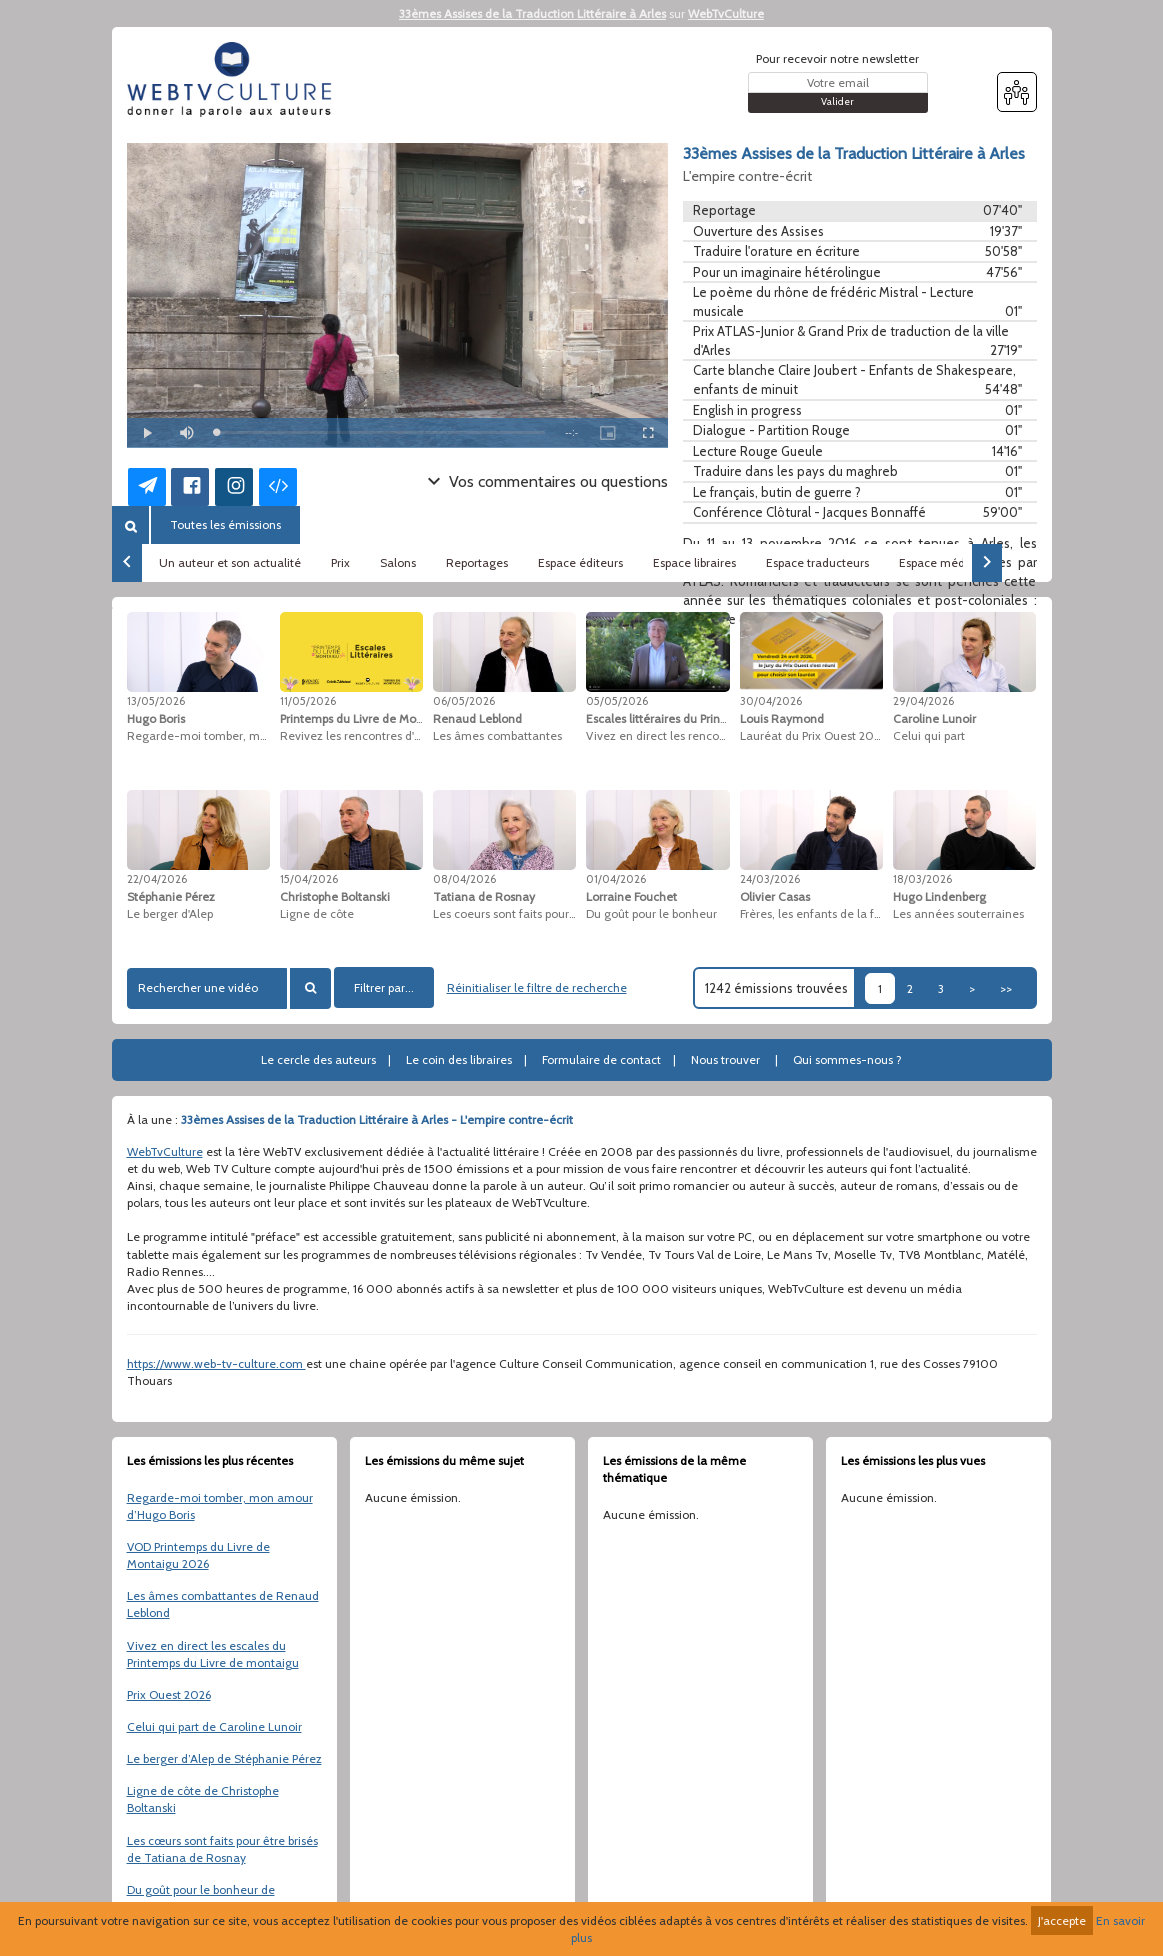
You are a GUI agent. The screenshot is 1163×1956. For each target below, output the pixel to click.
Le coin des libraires (459, 1059)
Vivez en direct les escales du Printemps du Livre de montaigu (213, 1654)
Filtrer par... (384, 987)
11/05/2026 (308, 701)
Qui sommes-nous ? (847, 1059)
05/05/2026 (617, 701)
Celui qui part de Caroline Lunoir (214, 1726)
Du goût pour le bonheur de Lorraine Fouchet (201, 1898)
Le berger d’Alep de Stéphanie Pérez (224, 1758)
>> (1006, 988)
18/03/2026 (922, 879)
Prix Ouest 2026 (169, 1694)
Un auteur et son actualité (230, 562)
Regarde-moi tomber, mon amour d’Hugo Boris (220, 1506)
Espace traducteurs (817, 562)
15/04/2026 (309, 879)
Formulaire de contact (601, 1059)
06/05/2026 (464, 701)
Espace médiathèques (959, 562)
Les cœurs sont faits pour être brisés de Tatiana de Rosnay (222, 1849)
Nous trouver (725, 1059)
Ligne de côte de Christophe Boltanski (203, 1799)
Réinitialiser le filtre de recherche (537, 987)
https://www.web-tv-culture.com (216, 1363)
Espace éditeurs (580, 562)
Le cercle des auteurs (318, 1059)
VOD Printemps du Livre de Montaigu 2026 (198, 1555)
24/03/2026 (770, 879)
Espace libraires (694, 562)
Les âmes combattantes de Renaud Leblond (223, 1604)
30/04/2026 (771, 701)
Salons (398, 562)
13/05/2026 (156, 701)
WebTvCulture (726, 13)
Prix (340, 562)
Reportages (477, 562)
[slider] (381, 432)
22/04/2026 (157, 879)
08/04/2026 (464, 879)
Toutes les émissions (225, 524)
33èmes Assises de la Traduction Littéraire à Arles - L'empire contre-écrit (377, 1119)
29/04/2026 (923, 701)
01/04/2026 (616, 879)
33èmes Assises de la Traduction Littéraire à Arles (532, 13)
